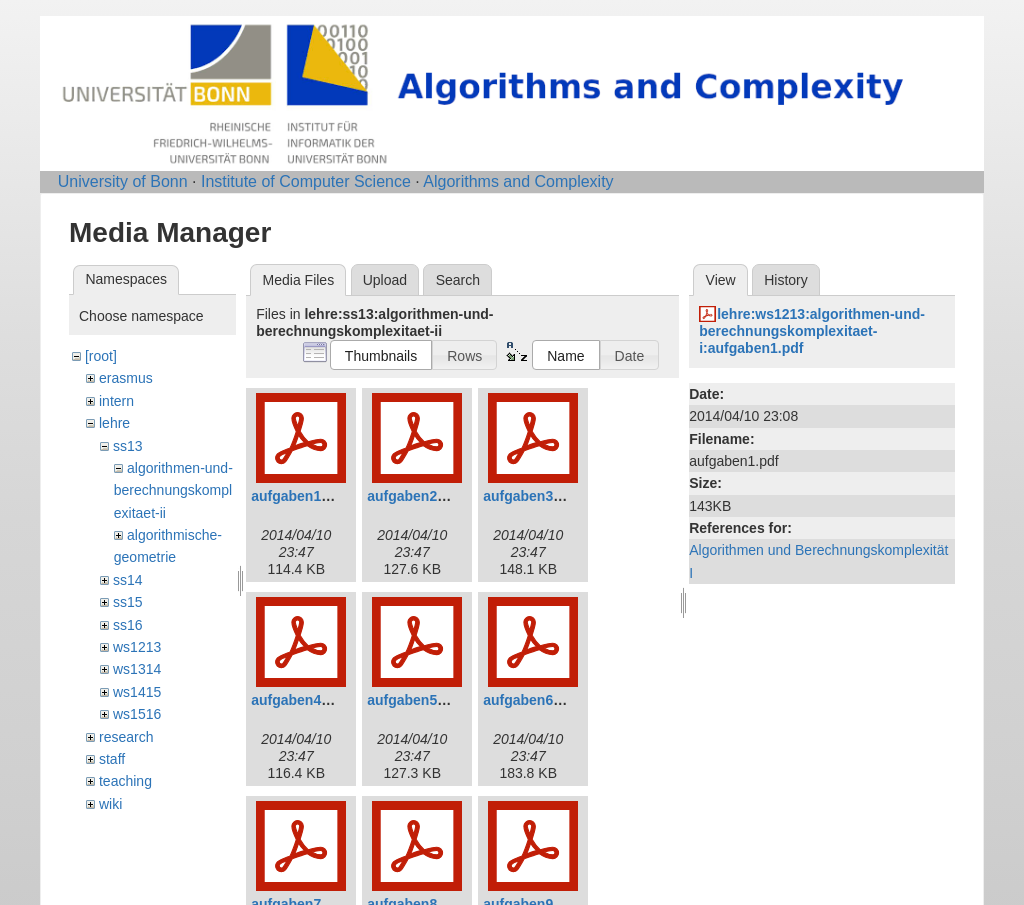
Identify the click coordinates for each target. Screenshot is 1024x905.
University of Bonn (123, 181)
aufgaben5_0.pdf (422, 700)
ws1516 (137, 714)
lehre (114, 423)
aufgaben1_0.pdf (306, 496)
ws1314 (137, 669)
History (786, 280)
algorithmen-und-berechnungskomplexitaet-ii (173, 490)
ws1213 (137, 647)
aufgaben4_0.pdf (306, 700)
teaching (125, 781)
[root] (101, 356)
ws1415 (137, 692)
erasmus (126, 378)
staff (112, 759)
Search (458, 280)
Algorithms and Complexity (518, 181)
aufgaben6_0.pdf (538, 700)
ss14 (128, 580)
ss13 (128, 446)
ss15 (128, 602)
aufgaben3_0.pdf (538, 496)
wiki (110, 804)
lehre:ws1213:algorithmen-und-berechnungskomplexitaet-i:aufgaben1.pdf (812, 331)
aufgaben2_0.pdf (422, 496)
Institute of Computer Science (306, 181)
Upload (385, 280)
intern (116, 401)
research (126, 737)
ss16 (128, 625)
